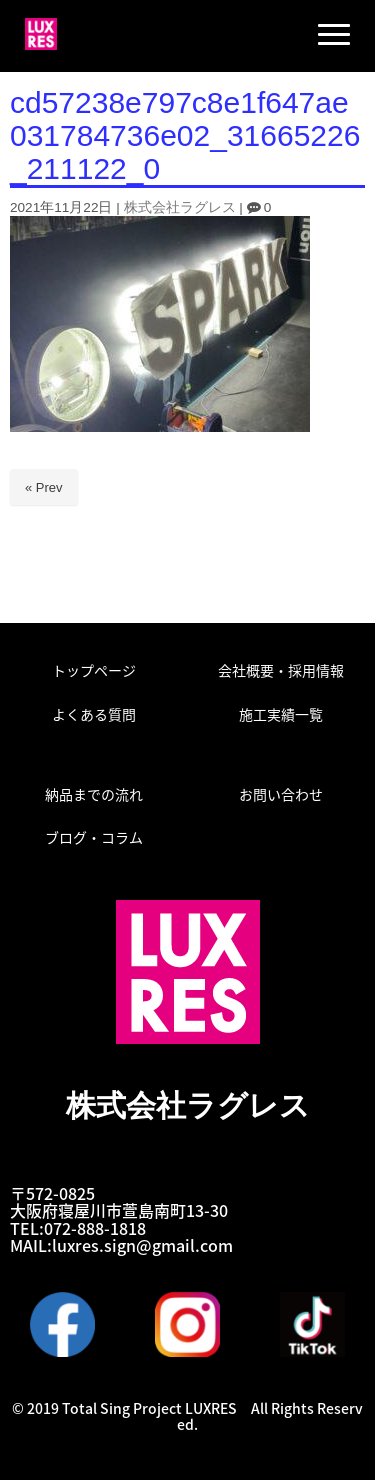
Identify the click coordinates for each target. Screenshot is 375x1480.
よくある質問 (94, 714)
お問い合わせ (281, 794)
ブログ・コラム (94, 837)
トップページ (94, 670)
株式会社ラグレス (180, 207)
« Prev (44, 487)
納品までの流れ (94, 794)
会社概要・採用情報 (281, 670)
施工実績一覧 (281, 714)
